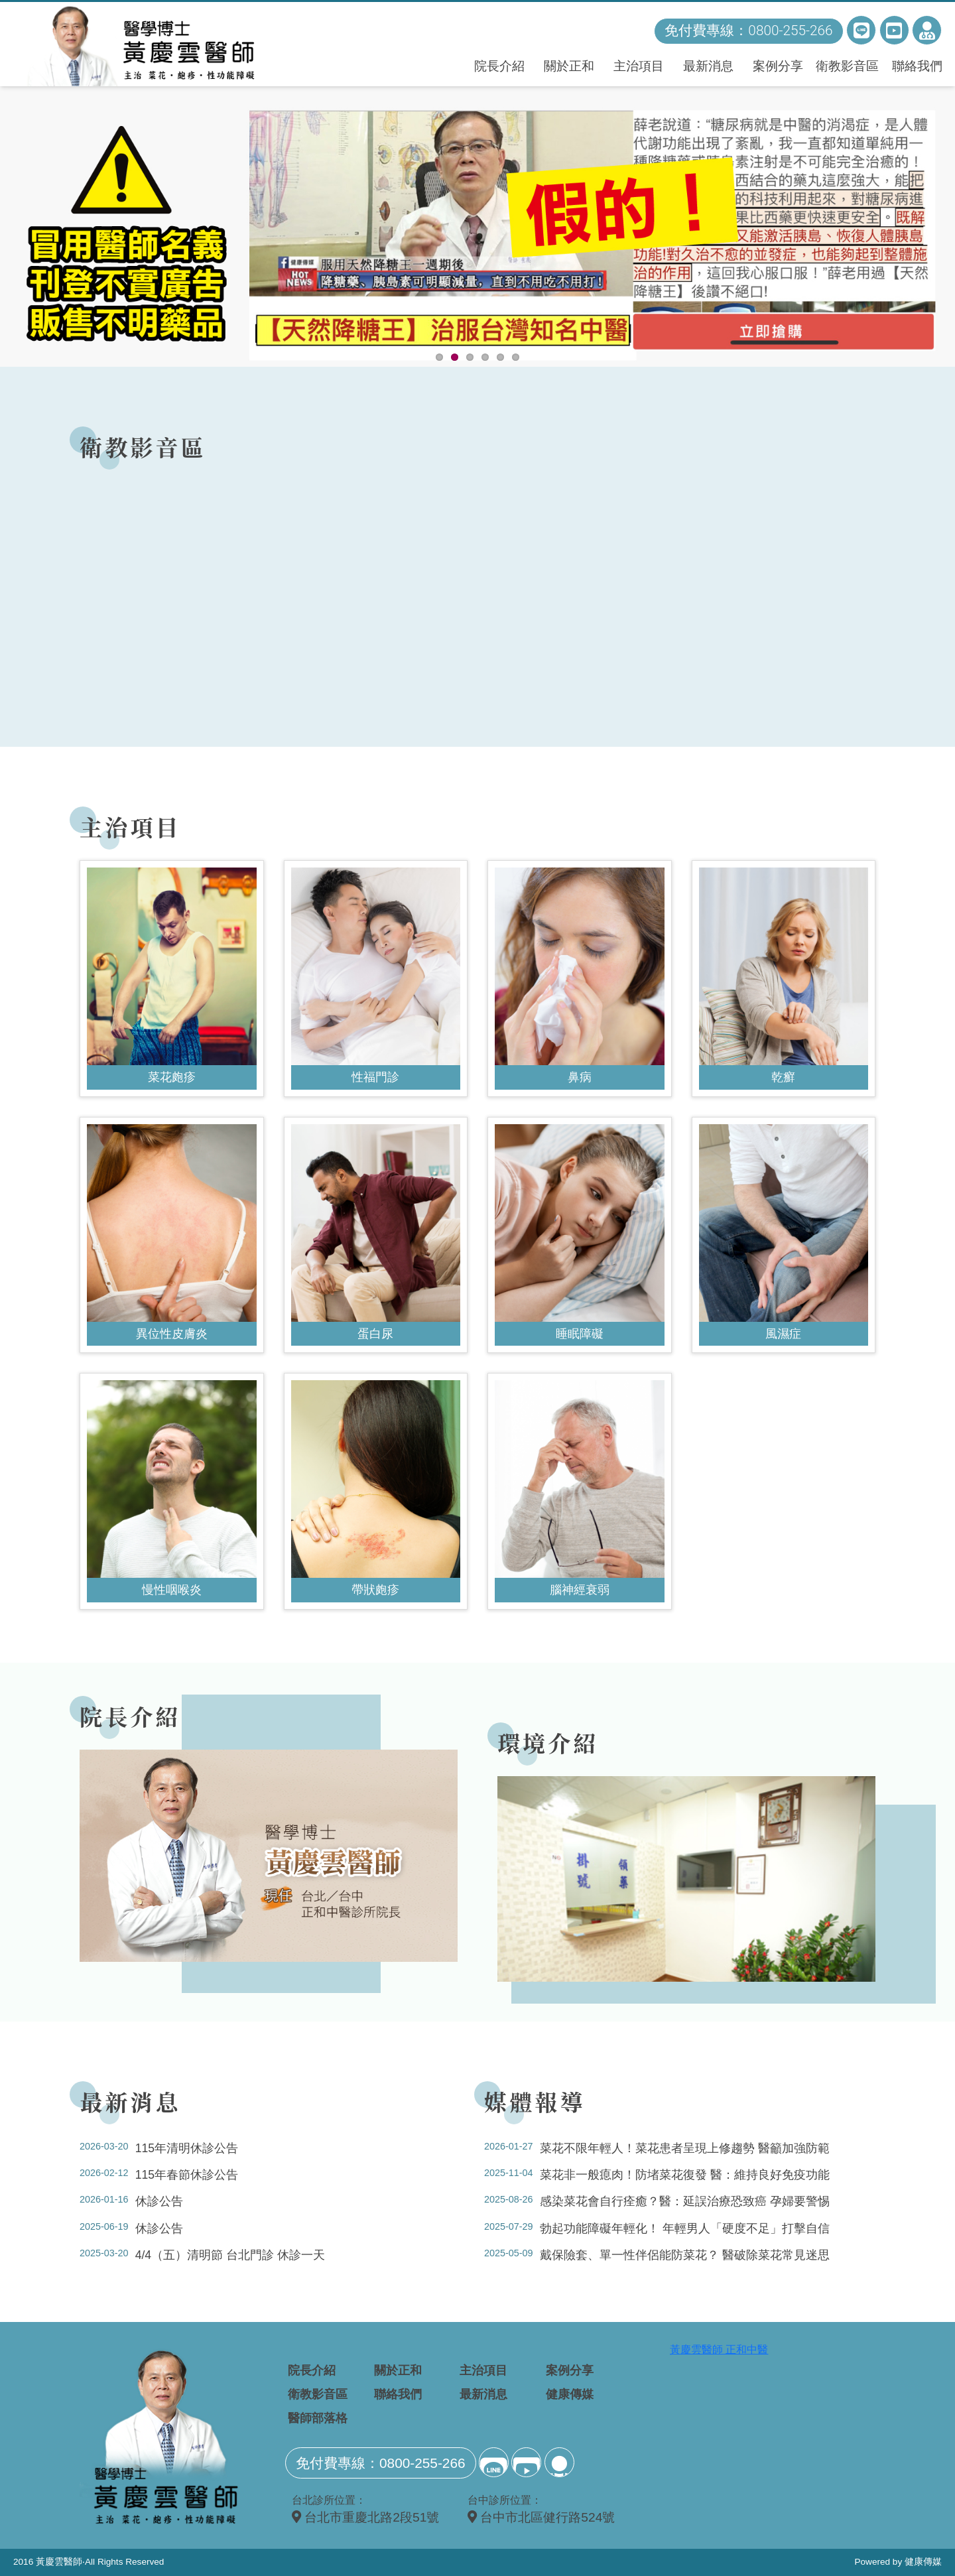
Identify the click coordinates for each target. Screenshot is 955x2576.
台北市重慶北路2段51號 (365, 2517)
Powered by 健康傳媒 (898, 2562)
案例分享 (778, 66)
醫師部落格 (318, 2418)
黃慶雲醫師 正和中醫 (719, 2349)
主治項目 (638, 66)
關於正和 (569, 66)
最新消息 (708, 66)
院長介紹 (499, 66)
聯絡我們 (917, 66)
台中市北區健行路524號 (541, 2517)
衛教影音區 (847, 66)
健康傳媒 (570, 2394)
